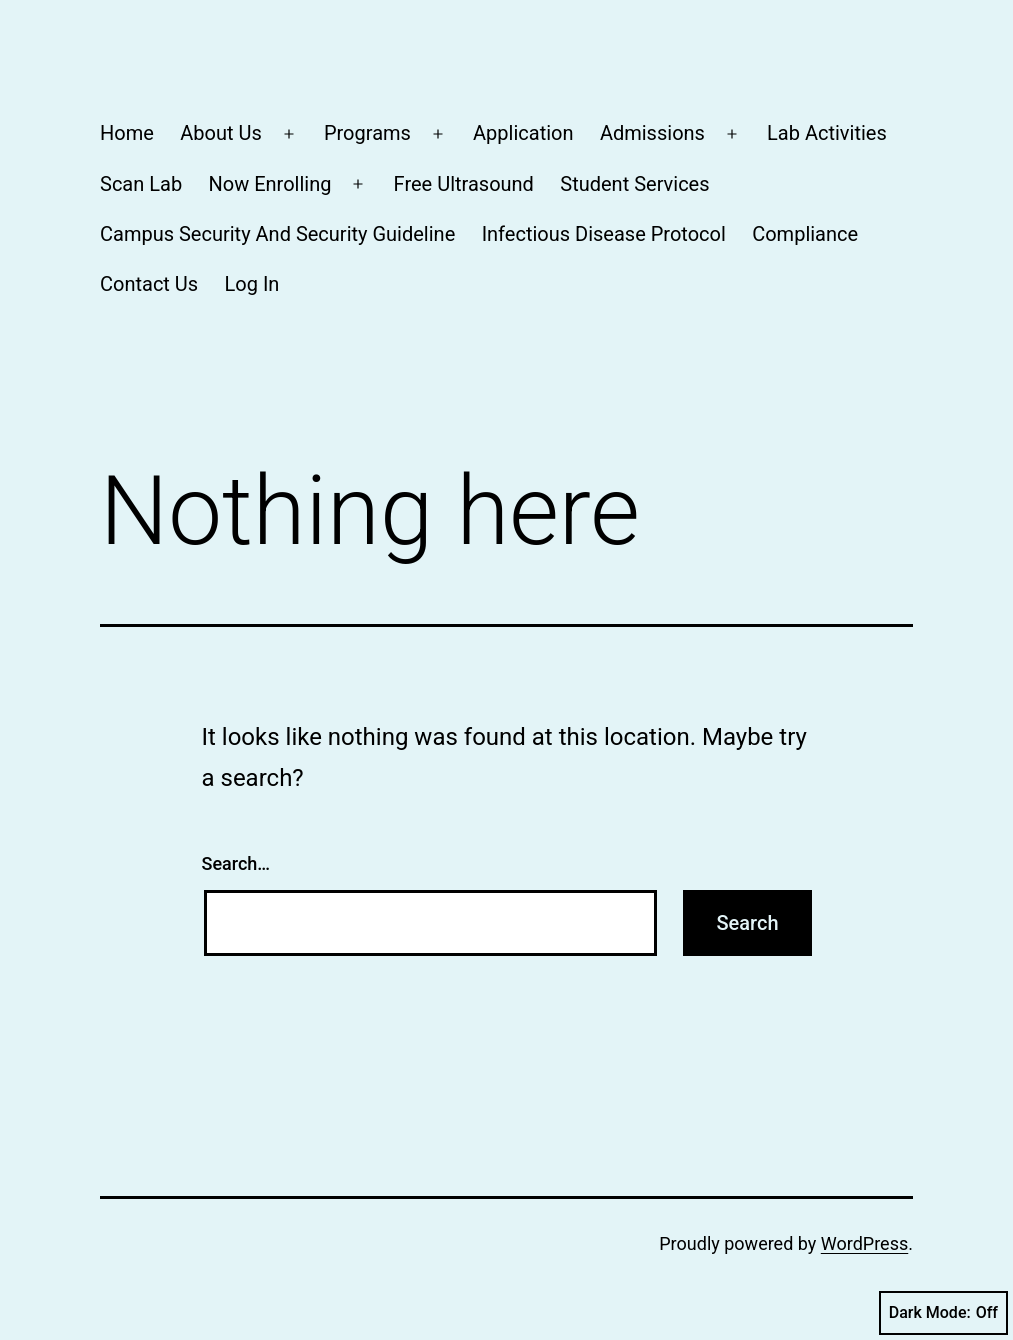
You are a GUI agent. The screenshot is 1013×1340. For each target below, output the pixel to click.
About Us (221, 133)
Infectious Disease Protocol (604, 234)
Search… (236, 863)
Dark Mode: (943, 1313)
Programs (367, 133)
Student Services (634, 184)
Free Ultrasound (464, 184)
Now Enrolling (269, 184)
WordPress (864, 1243)
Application (523, 133)
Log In (252, 284)
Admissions (652, 133)
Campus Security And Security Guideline (277, 234)
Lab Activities (827, 133)
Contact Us (149, 284)
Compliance (805, 234)
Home (127, 133)
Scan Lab (141, 184)
